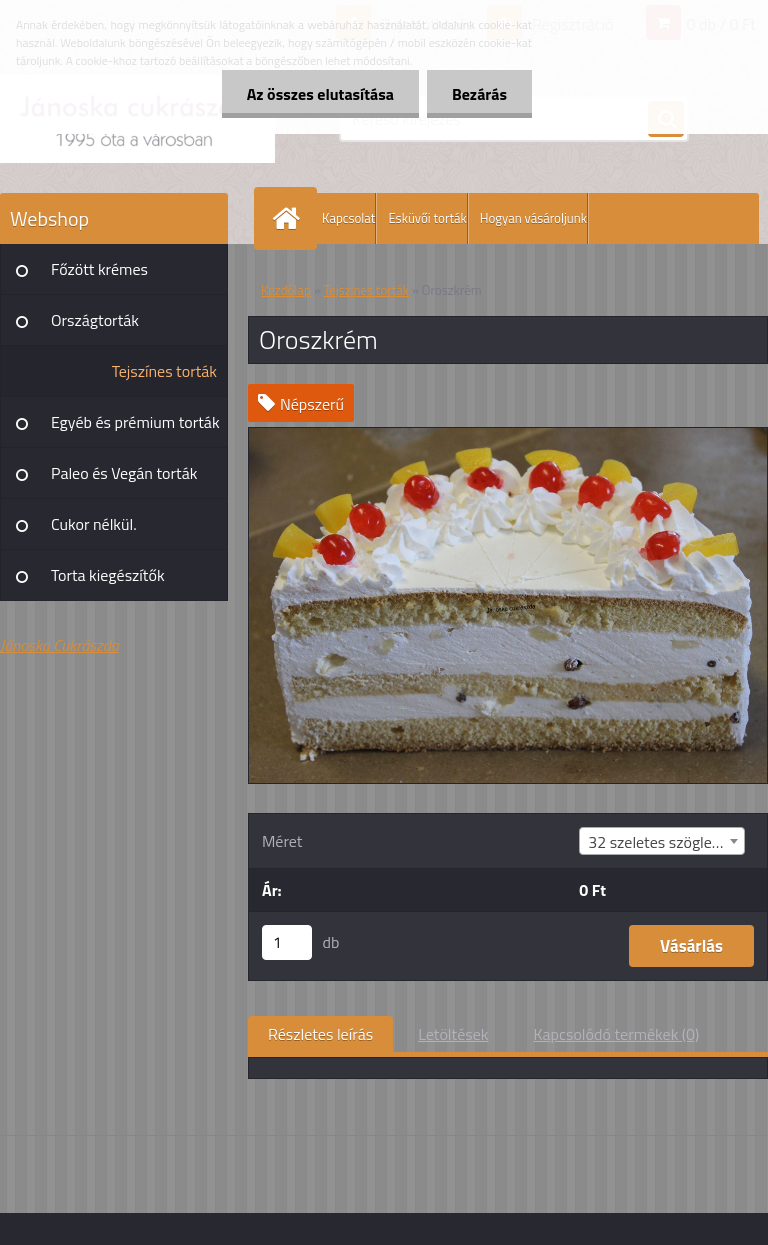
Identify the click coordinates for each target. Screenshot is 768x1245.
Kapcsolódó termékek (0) (616, 1034)
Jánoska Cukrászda (59, 645)
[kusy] (287, 942)
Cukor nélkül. (94, 524)
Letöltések (453, 1034)
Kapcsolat (348, 218)
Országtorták (95, 320)
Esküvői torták (427, 218)
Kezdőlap (286, 290)
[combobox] (662, 841)
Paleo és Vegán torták (124, 473)
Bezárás (479, 94)
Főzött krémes (99, 269)
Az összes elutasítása (320, 94)
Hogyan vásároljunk (533, 218)
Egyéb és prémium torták (135, 422)
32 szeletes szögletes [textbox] (660, 842)
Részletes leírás (320, 1034)
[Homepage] (290, 218)
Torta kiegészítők (108, 575)
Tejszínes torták (164, 371)
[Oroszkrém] (508, 436)
